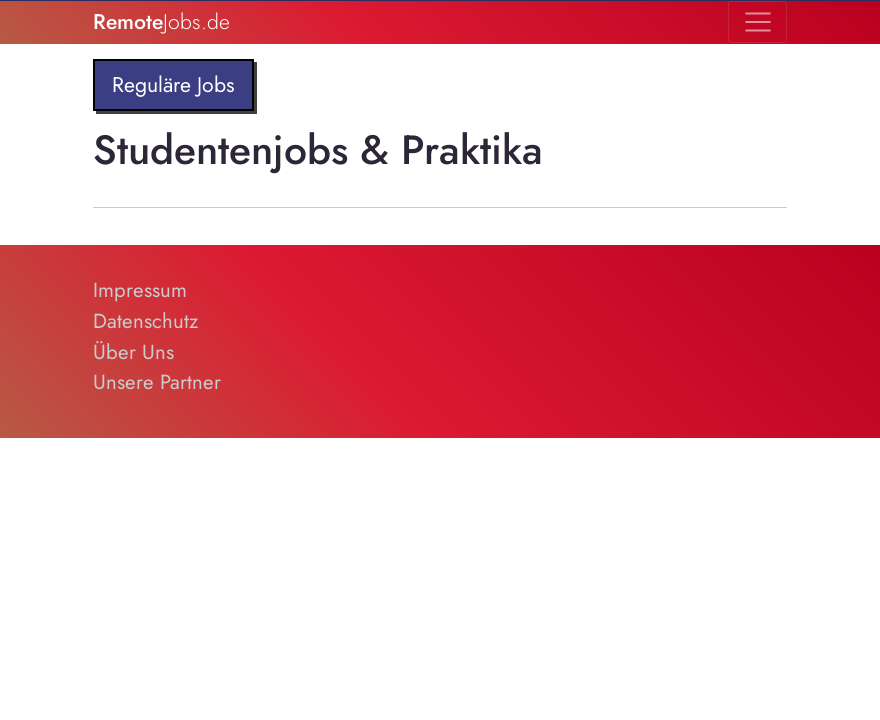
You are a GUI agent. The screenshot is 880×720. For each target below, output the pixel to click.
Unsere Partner (157, 382)
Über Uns (133, 352)
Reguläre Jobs (173, 84)
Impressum (140, 290)
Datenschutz (145, 321)
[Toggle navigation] (757, 22)
